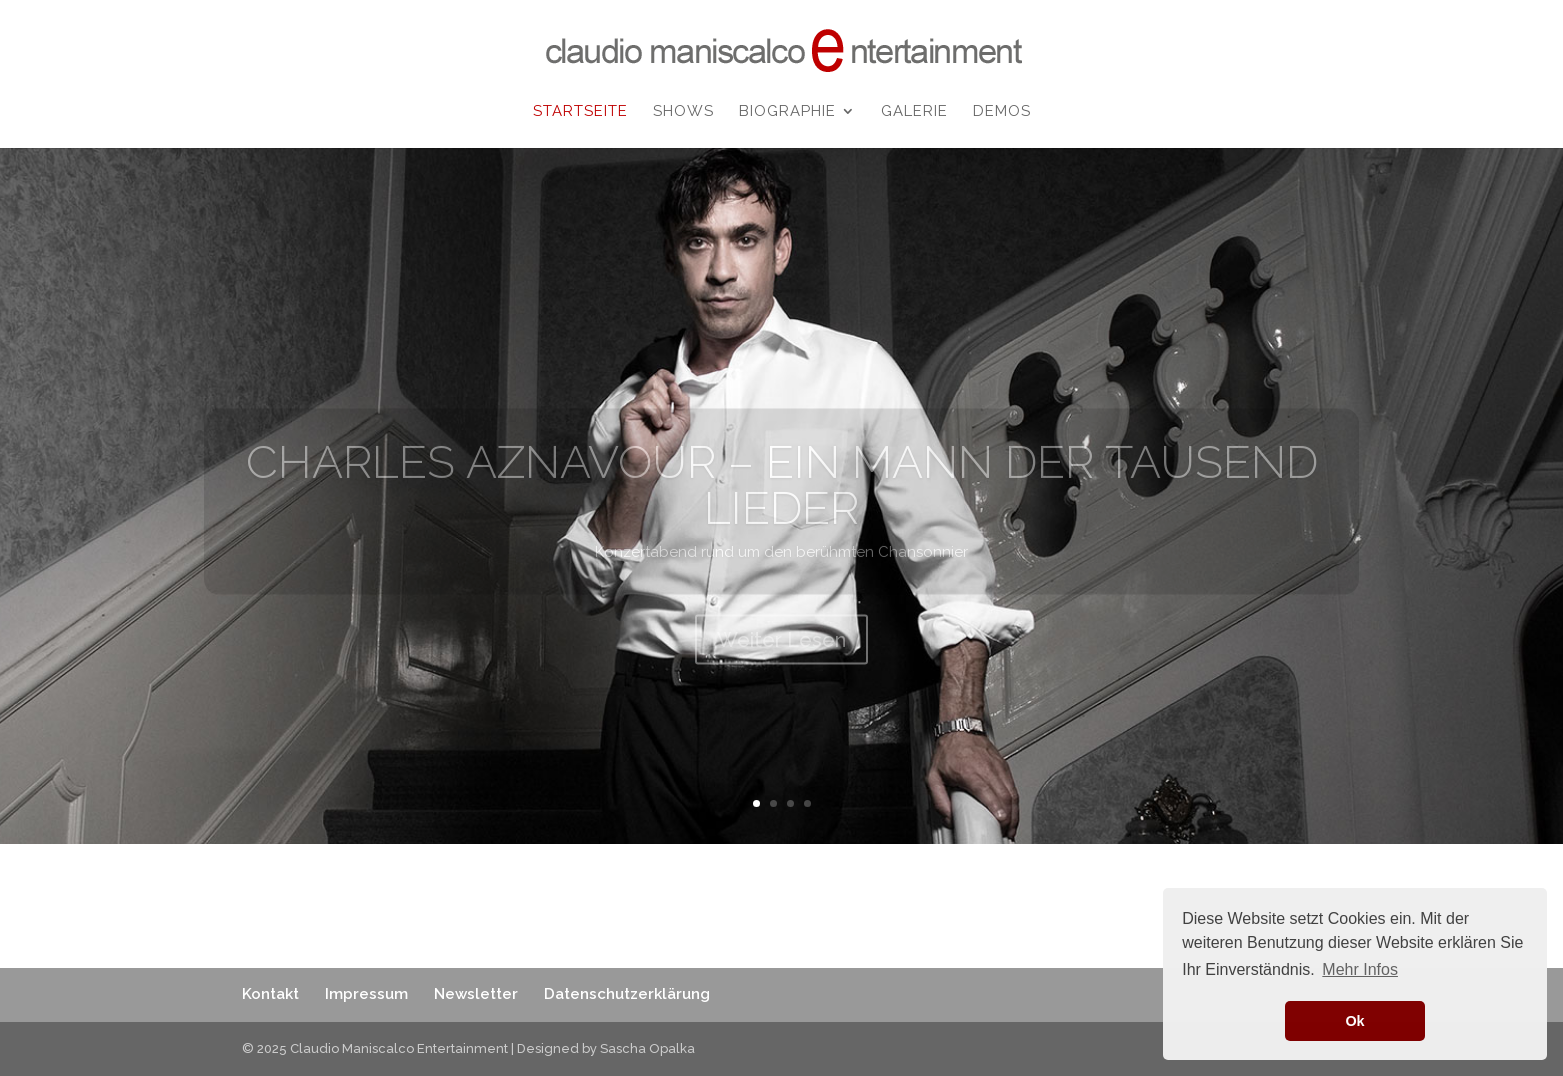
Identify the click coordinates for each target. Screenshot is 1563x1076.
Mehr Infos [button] (1360, 969)
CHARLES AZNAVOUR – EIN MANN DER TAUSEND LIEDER (782, 504)
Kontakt (270, 994)
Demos (1002, 112)
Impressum (366, 994)
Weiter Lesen (781, 659)
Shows (683, 112)
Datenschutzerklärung (627, 994)
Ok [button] (1354, 1021)
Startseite (580, 112)
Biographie (787, 112)
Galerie (914, 112)
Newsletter (476, 994)
